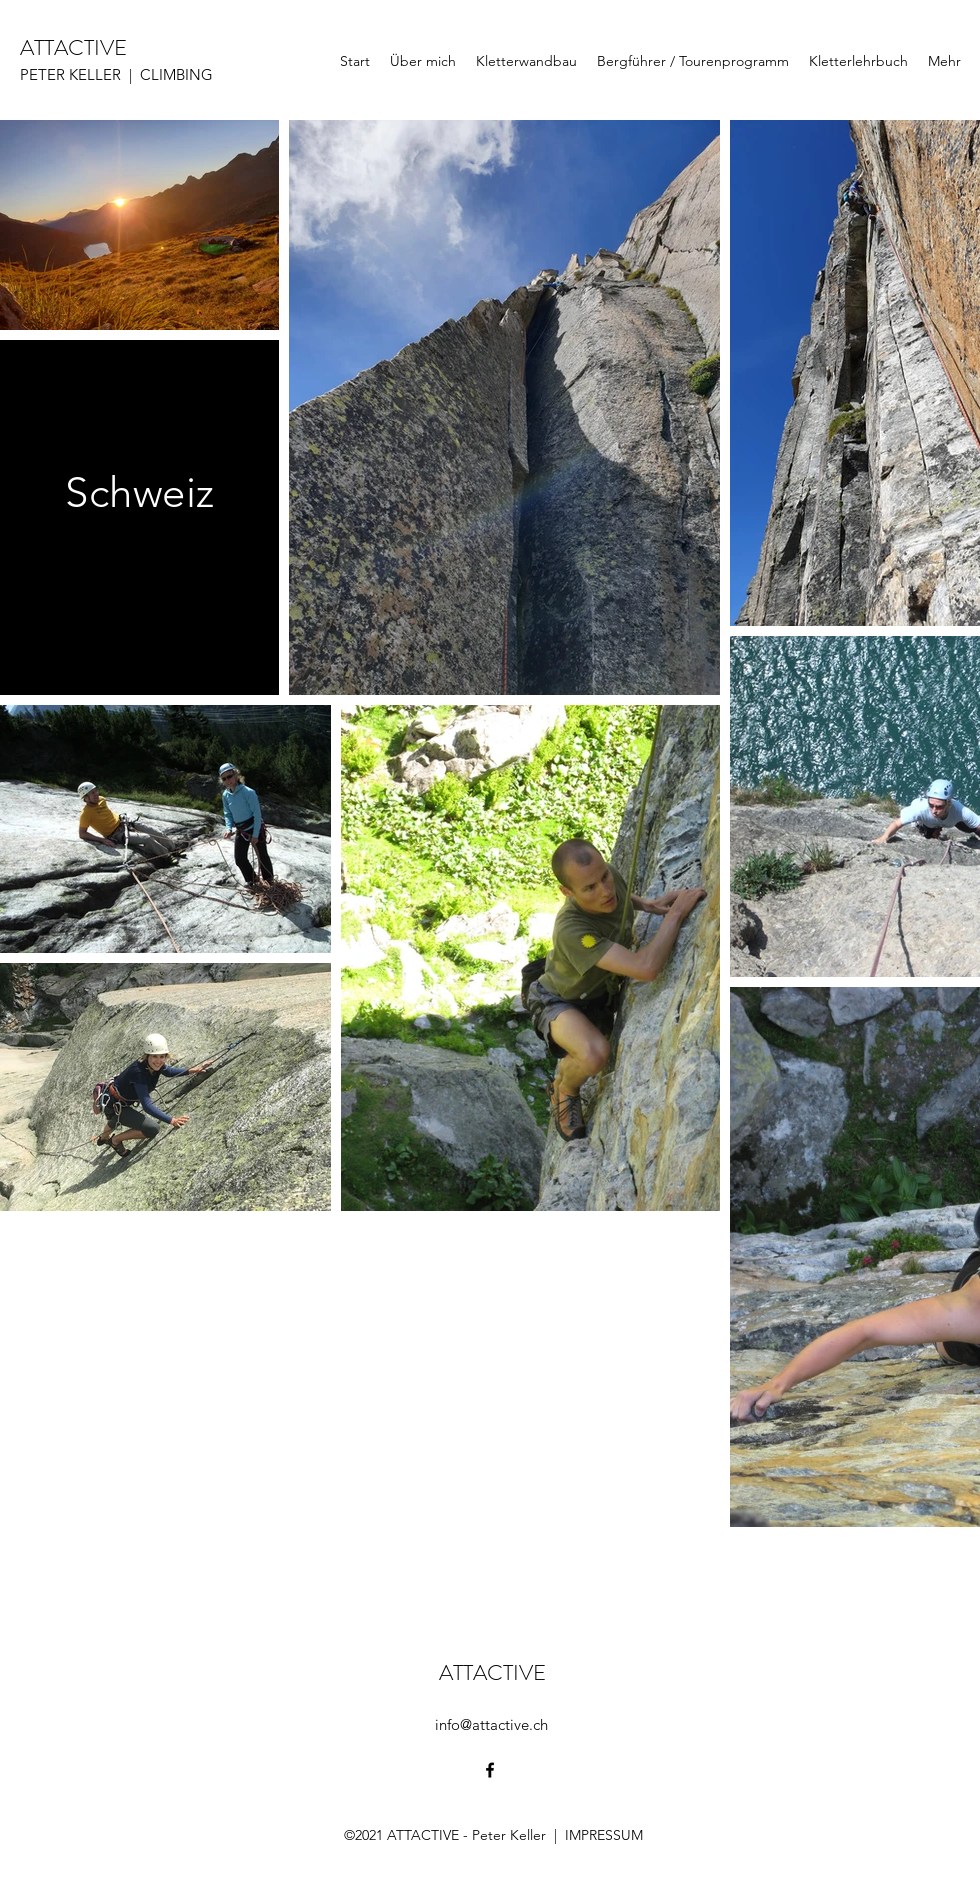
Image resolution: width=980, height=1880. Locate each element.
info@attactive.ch (491, 1724)
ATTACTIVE (73, 47)
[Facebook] (490, 1770)
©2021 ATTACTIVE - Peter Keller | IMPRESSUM (493, 1835)
